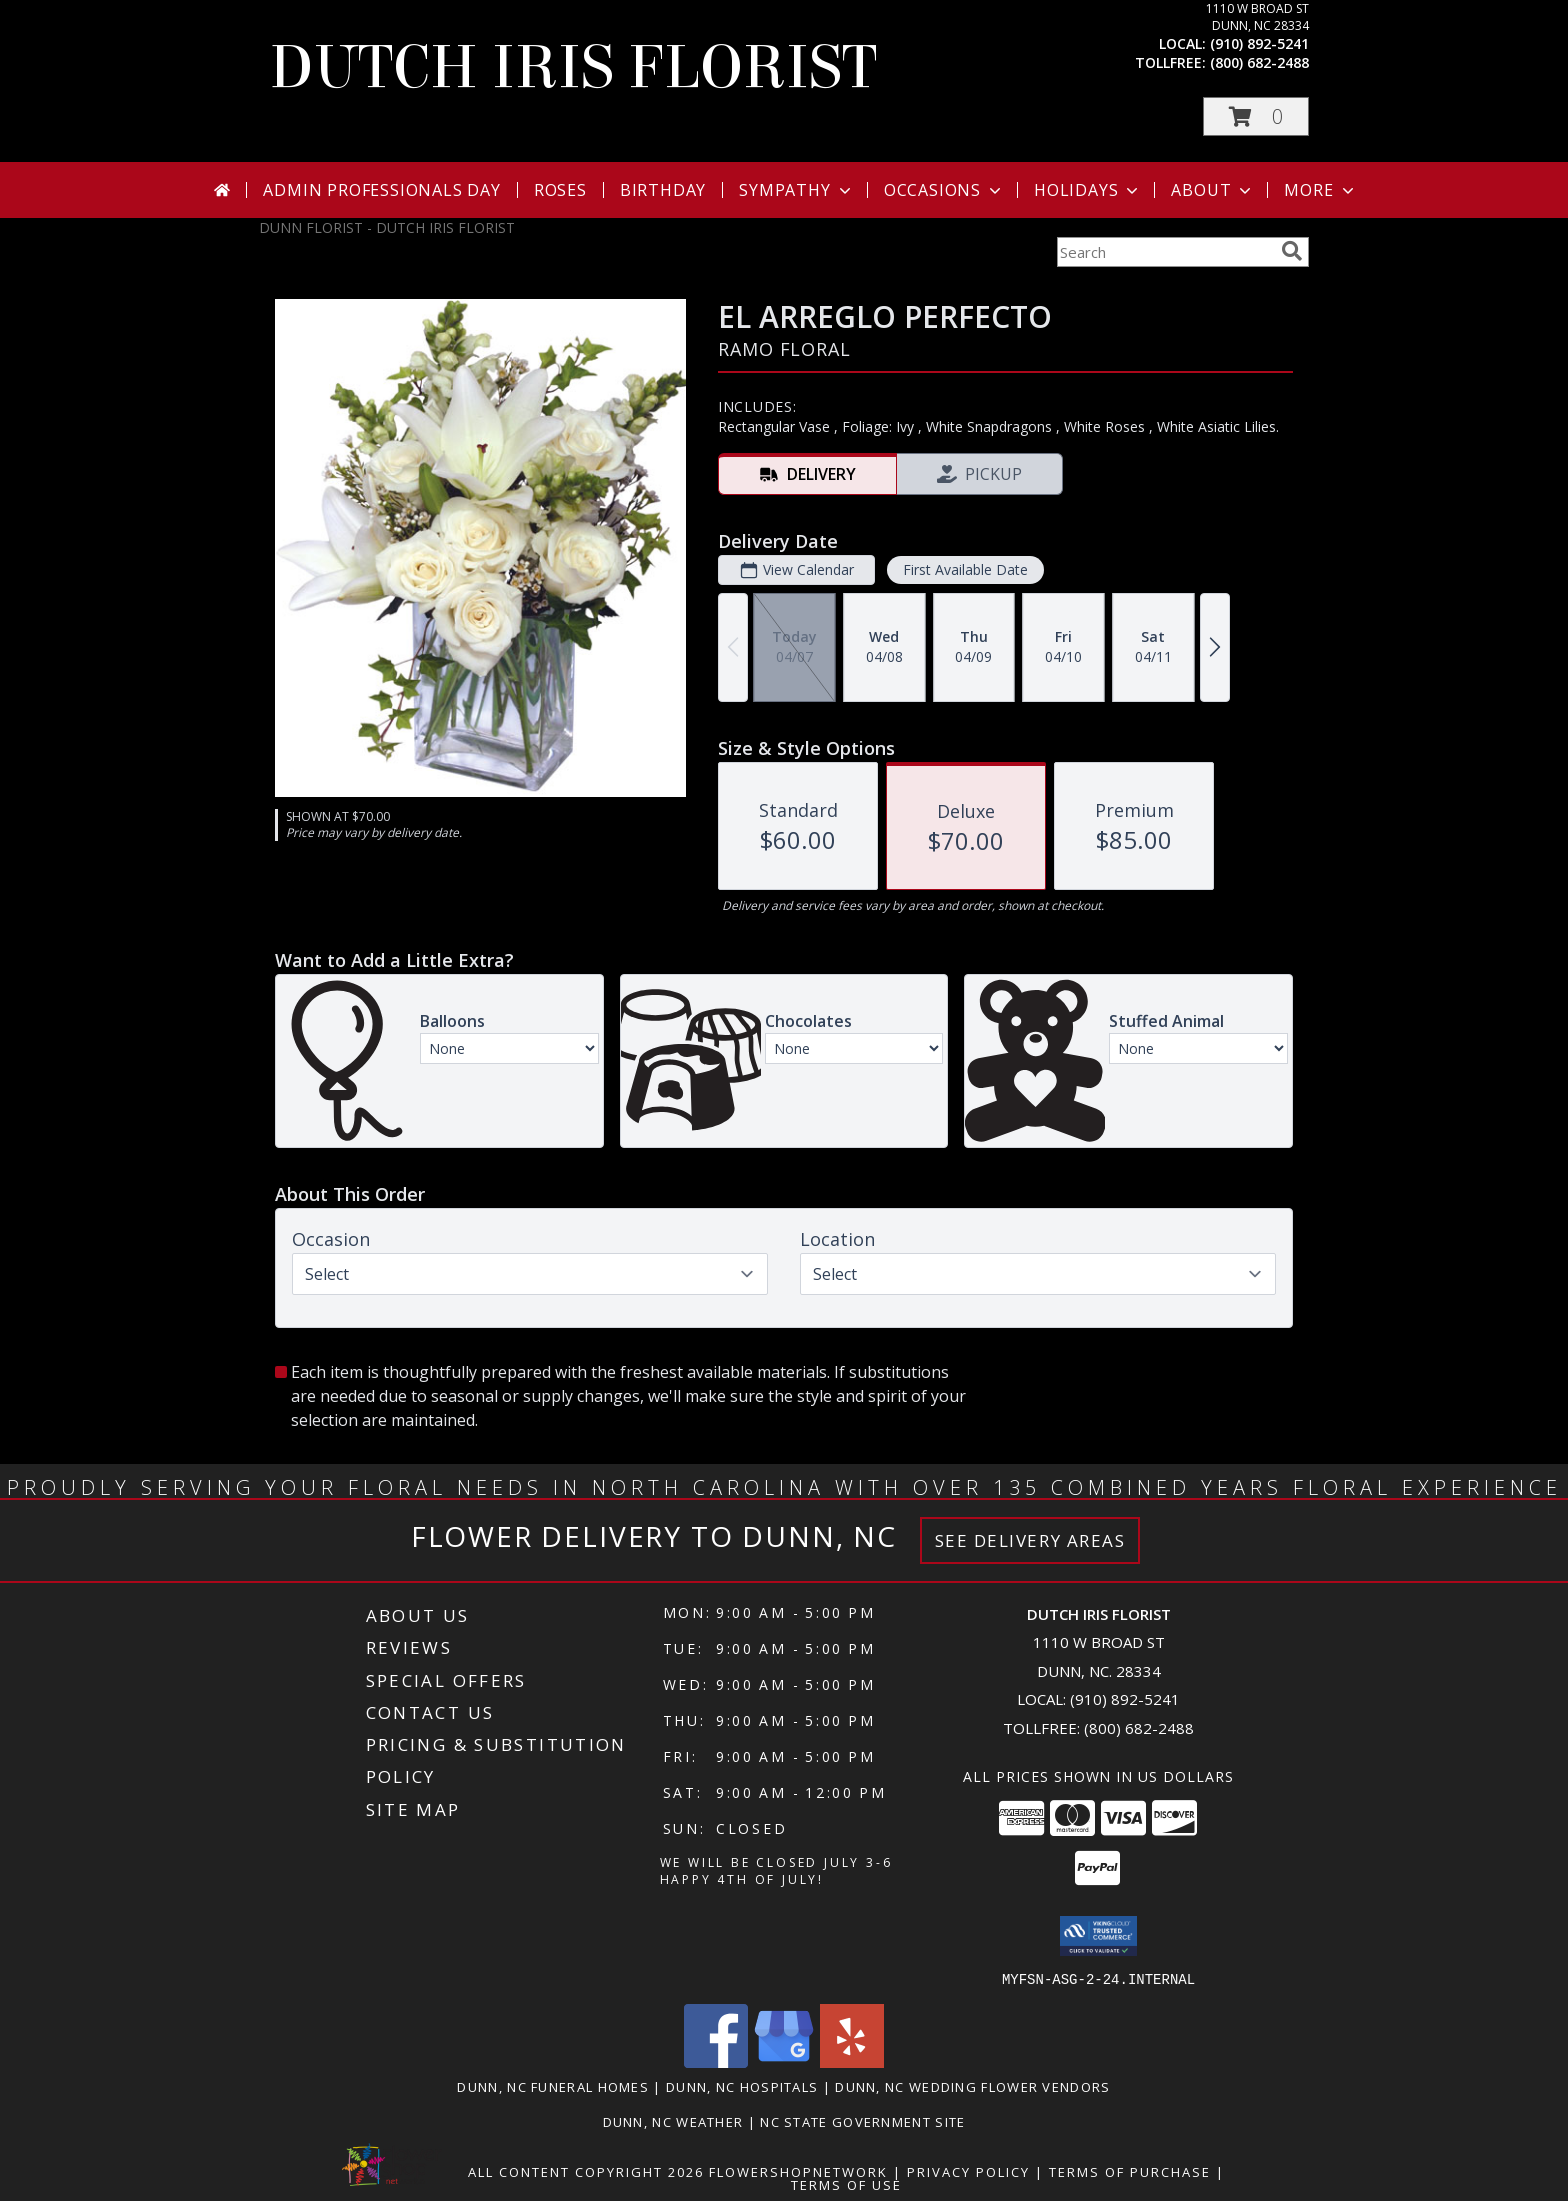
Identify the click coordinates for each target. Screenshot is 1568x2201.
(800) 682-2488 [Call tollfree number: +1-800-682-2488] (1259, 62)
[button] (1256, 116)
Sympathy (796, 190)
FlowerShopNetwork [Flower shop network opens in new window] (798, 2171)
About (1213, 190)
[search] (1292, 251)
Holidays (1088, 190)
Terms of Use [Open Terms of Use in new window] (846, 2184)
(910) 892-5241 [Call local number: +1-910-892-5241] (1259, 43)
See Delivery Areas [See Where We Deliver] (1030, 1540)
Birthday (663, 190)
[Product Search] (1165, 252)
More (1320, 190)
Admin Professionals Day (381, 190)
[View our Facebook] (716, 2061)
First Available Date (965, 569)
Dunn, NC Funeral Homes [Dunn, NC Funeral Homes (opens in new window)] (553, 2086)
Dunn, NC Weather (673, 2121)
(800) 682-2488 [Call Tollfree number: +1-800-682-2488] (1139, 1728)
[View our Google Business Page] (784, 2061)
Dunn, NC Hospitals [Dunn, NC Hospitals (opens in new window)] (742, 2086)
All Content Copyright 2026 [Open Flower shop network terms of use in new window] (586, 2171)
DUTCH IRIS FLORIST (573, 67)
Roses (560, 190)
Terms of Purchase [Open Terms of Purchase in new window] (1130, 2171)
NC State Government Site (862, 2121)
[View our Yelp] (852, 2061)
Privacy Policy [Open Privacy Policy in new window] (968, 2171)
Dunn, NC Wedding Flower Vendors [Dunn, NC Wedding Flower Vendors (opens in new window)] (972, 2086)
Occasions (944, 190)
